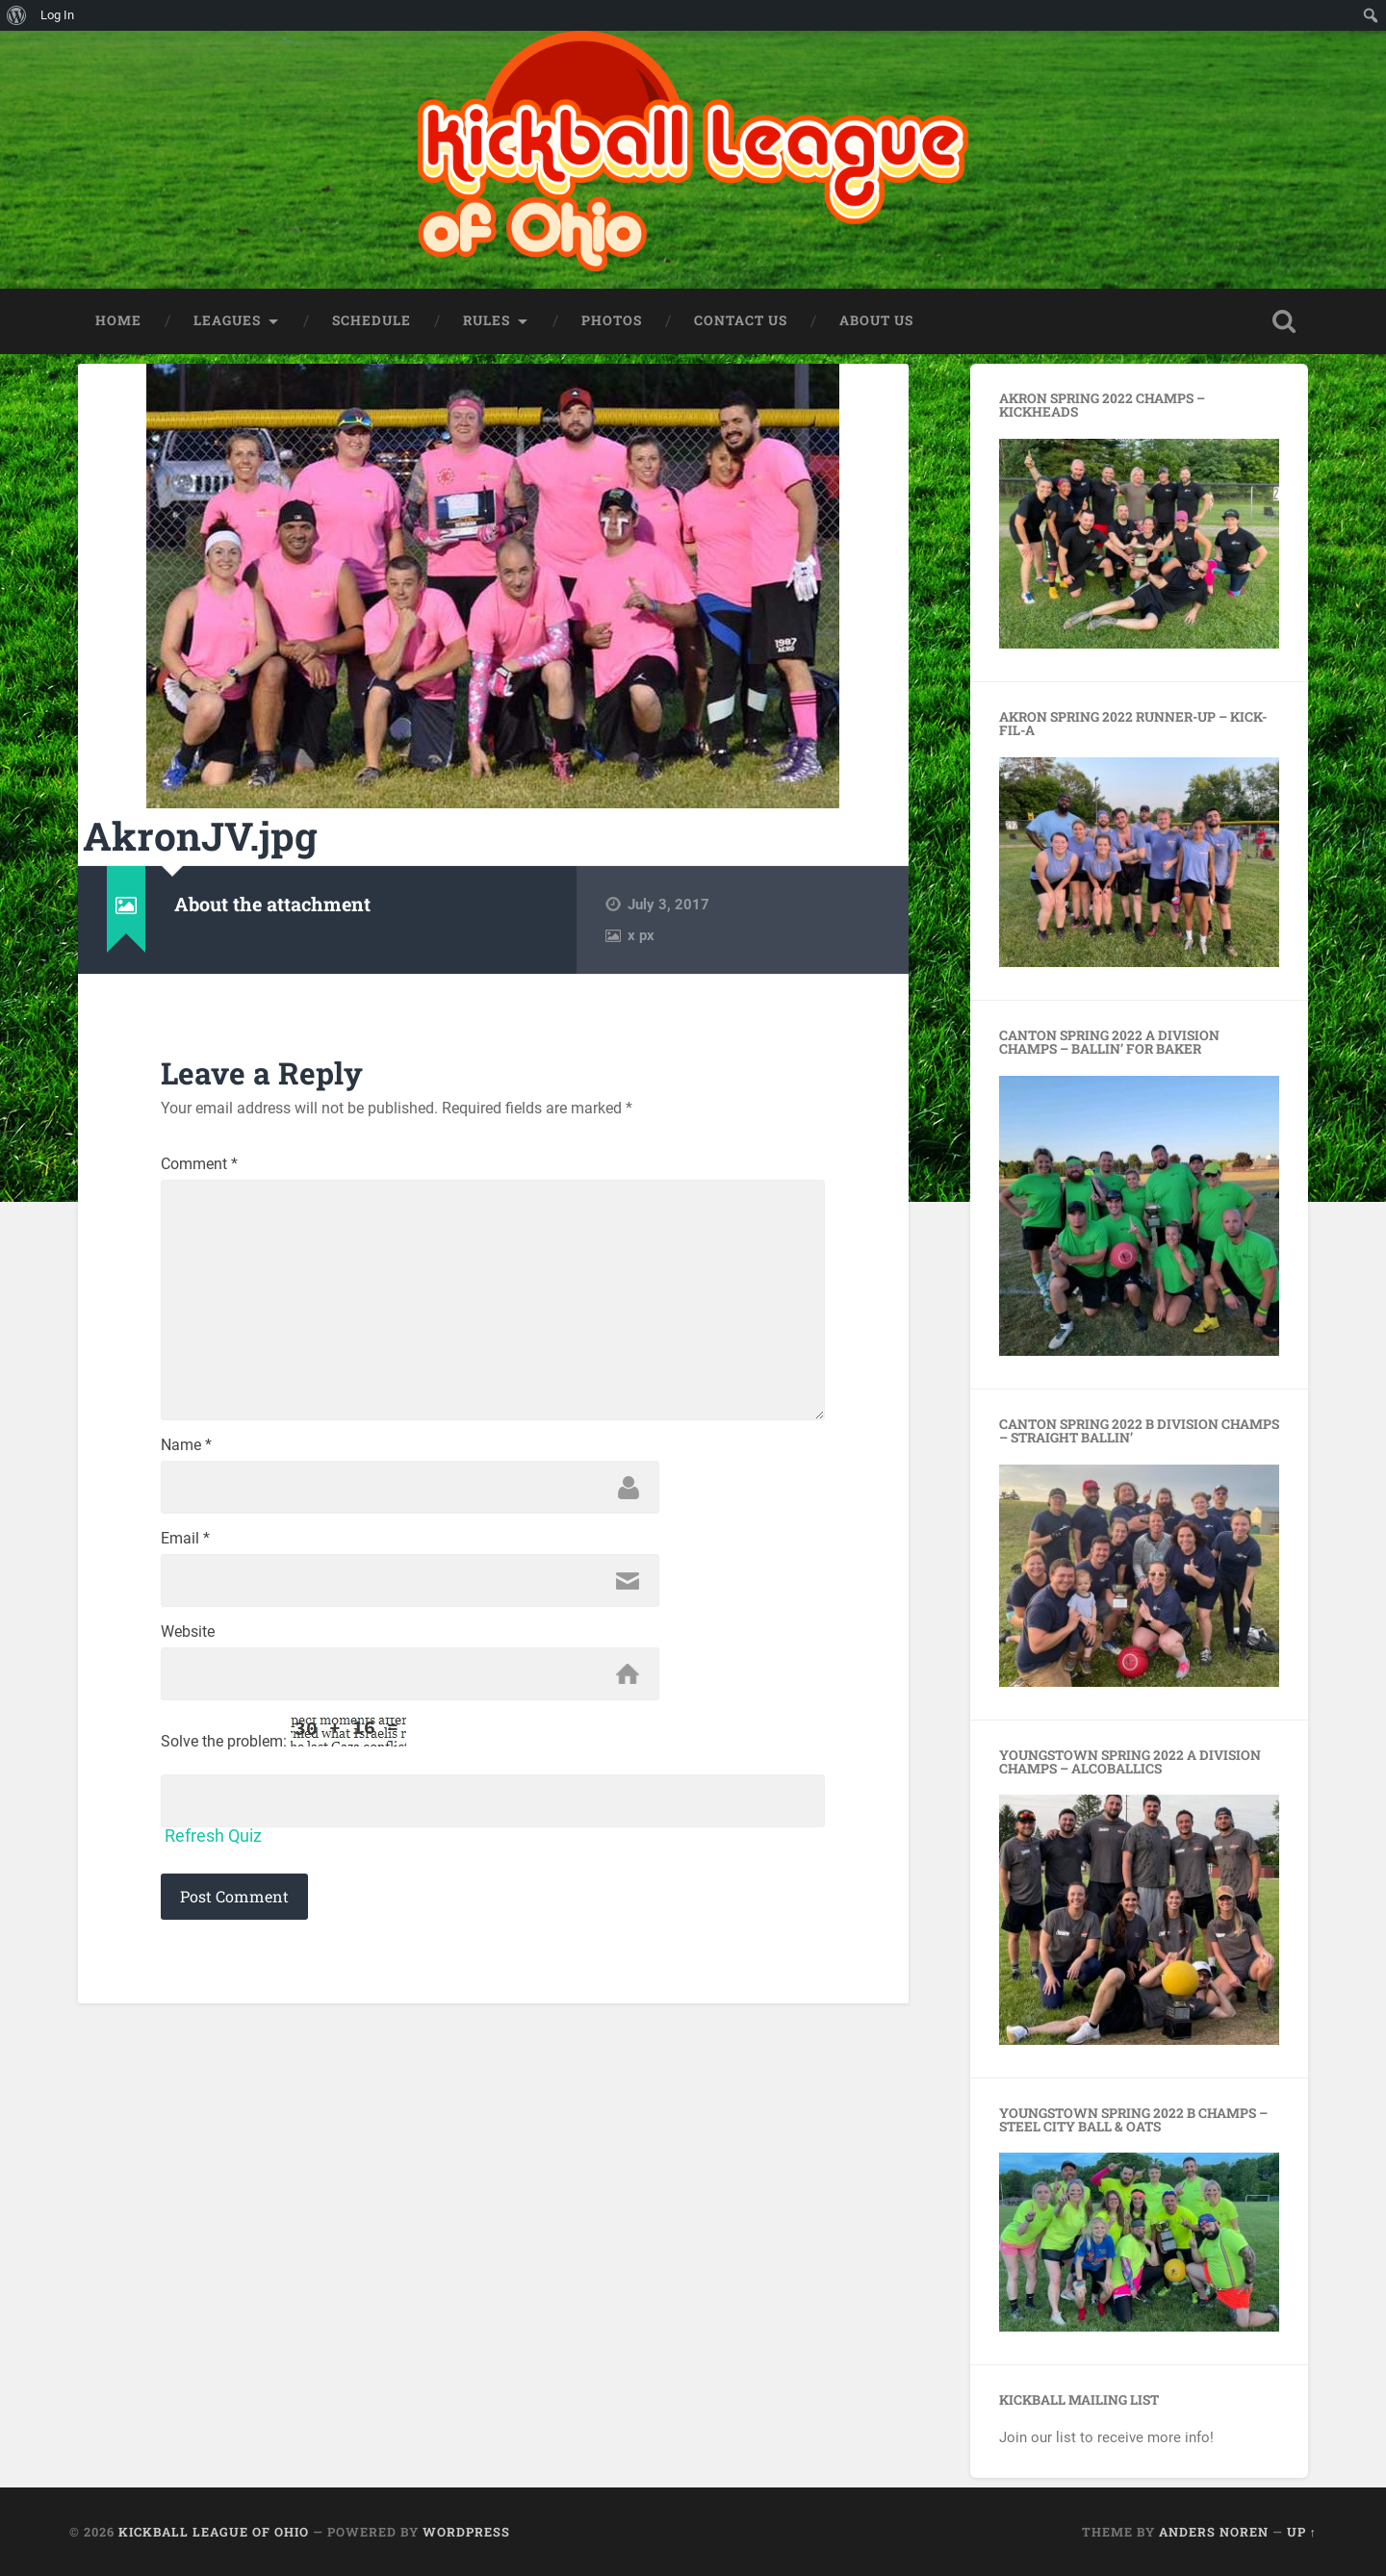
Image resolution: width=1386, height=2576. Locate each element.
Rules (486, 320)
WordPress (466, 2531)
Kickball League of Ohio (213, 2531)
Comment (199, 1164)
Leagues (227, 320)
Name (186, 1445)
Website (188, 1632)
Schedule (371, 320)
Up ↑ (1302, 2531)
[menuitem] (17, 15)
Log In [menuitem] (57, 15)
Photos (611, 320)
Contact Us (740, 320)
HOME (118, 320)
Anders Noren (1214, 2531)
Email (185, 1538)
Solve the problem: (283, 1733)
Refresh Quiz (213, 1835)
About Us (876, 320)
